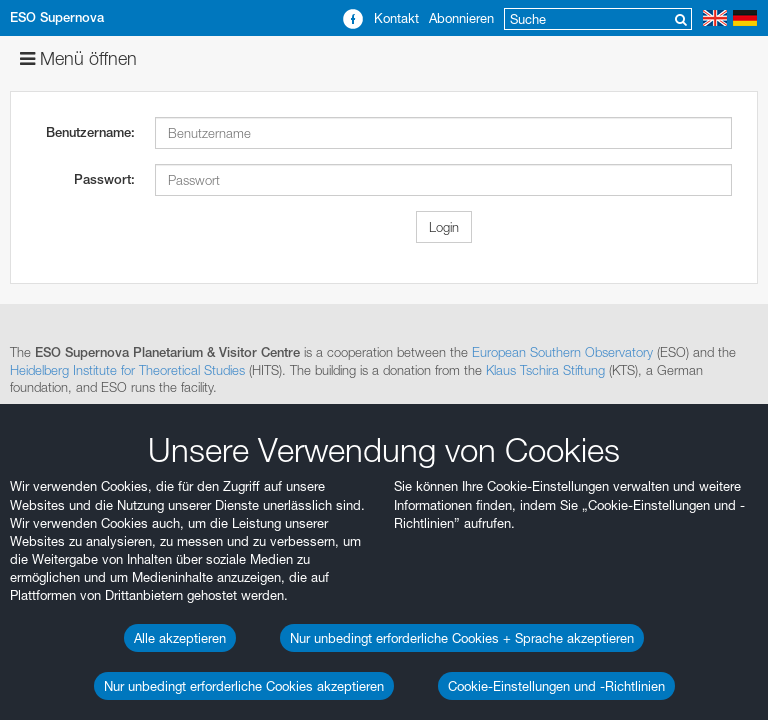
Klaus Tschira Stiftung (545, 370)
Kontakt (396, 18)
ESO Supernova (57, 17)
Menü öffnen (78, 58)
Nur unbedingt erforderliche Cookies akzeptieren (244, 686)
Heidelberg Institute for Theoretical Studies (127, 370)
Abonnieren (461, 18)
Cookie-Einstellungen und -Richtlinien (556, 686)
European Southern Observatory (562, 352)
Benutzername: (90, 132)
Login (444, 227)
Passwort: (104, 179)
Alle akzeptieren (180, 638)
